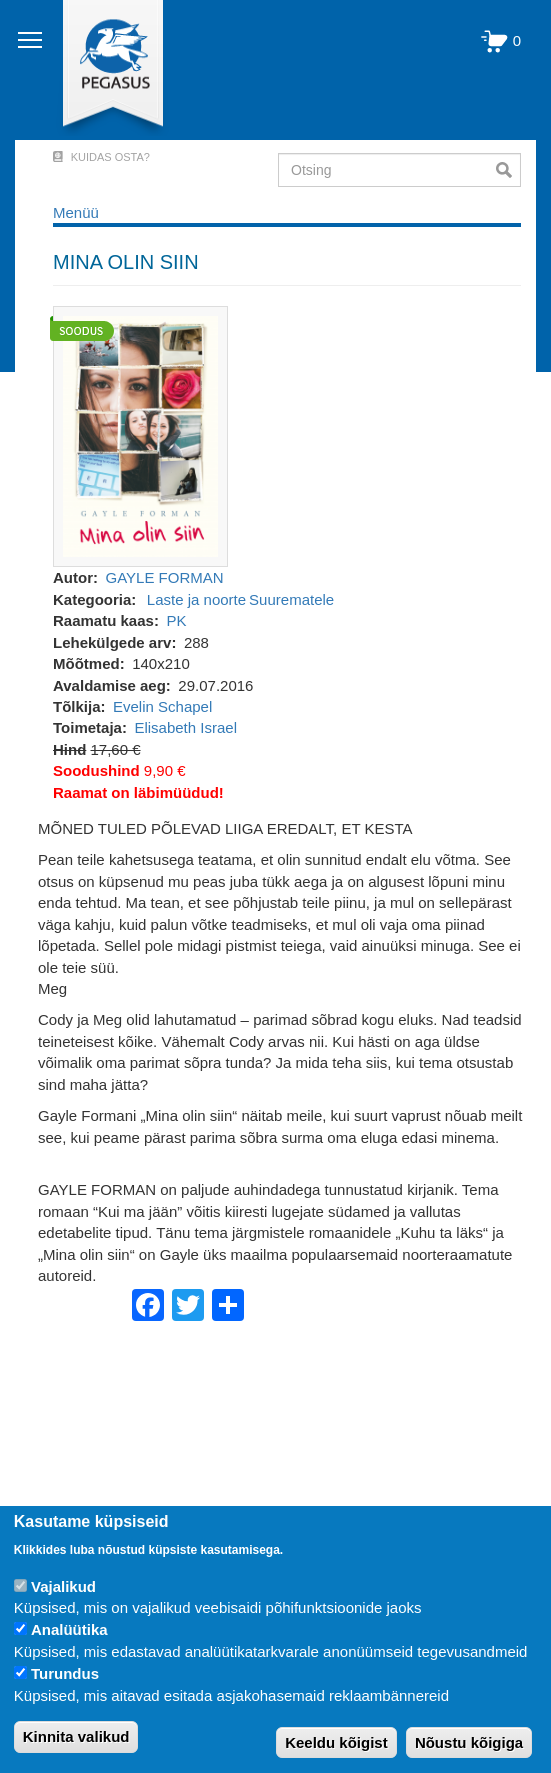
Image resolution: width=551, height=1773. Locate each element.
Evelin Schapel (162, 706)
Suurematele (291, 599)
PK (176, 620)
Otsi (508, 170)
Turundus (65, 1673)
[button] (140, 435)
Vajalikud (63, 1586)
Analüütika (69, 1629)
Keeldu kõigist (336, 1742)
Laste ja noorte (196, 599)
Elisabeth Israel (185, 727)
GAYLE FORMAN (165, 577)
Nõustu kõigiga (469, 1742)
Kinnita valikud (76, 1736)
